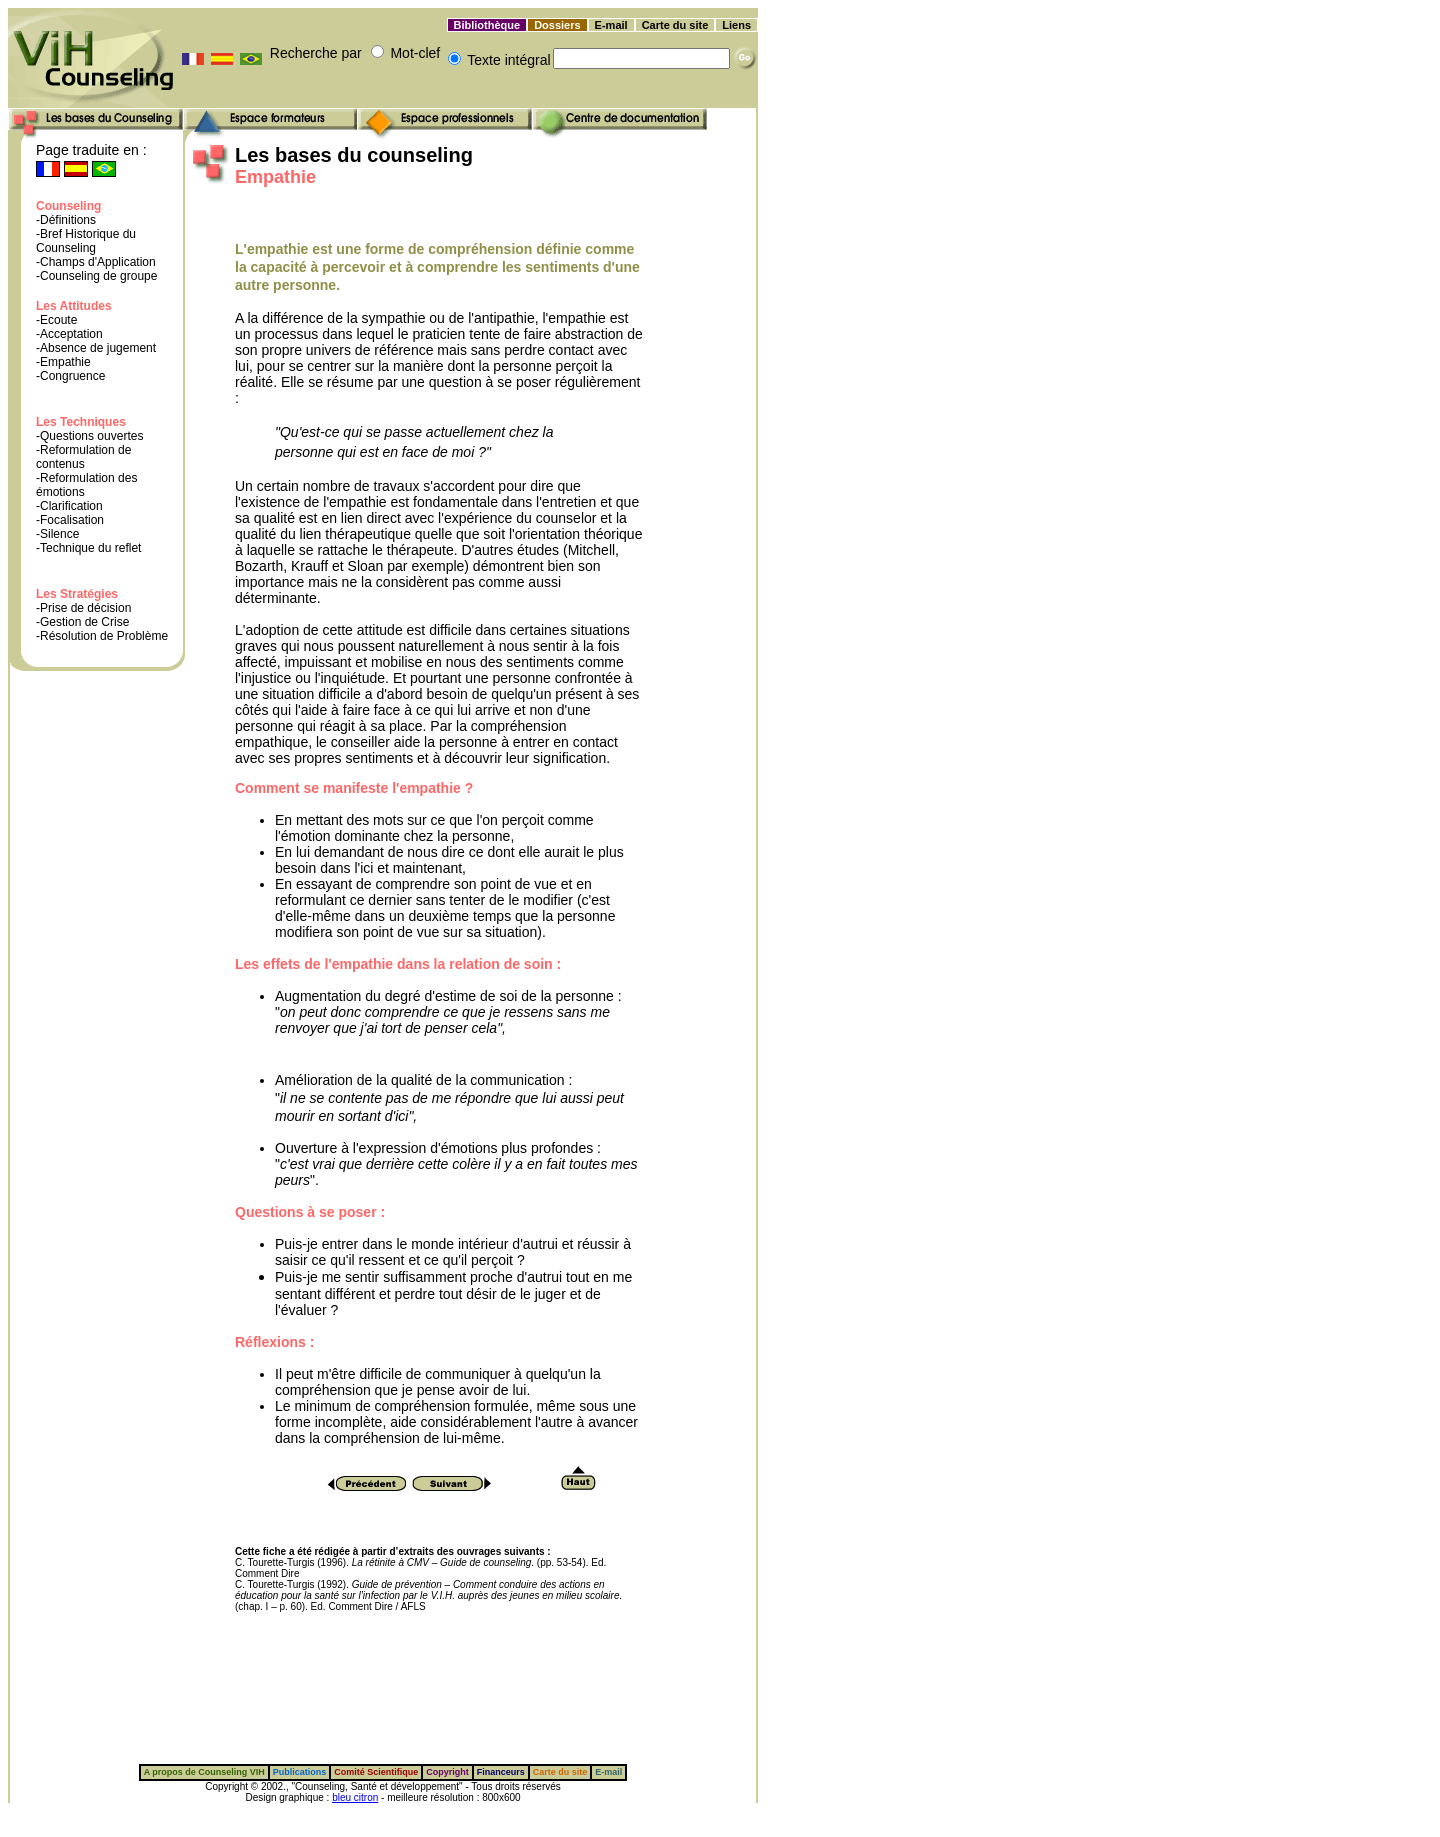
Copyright (447, 1772)
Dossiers (557, 25)
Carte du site (675, 25)
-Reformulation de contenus (83, 457)
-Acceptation (69, 334)
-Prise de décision (83, 608)
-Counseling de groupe (96, 276)
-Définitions (66, 220)
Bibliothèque (487, 25)
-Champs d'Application (96, 262)
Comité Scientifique (376, 1772)
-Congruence (70, 376)
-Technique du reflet (88, 548)
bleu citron (355, 1797)
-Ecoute (56, 320)
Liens (736, 25)
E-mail (611, 25)
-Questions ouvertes (89, 436)
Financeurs (501, 1772)
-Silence (57, 534)
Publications (300, 1772)
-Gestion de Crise (82, 622)
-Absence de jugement (96, 348)
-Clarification (69, 506)
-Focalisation (70, 520)
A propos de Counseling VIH (204, 1772)
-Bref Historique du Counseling (86, 241)
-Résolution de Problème (102, 636)
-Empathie (63, 362)
